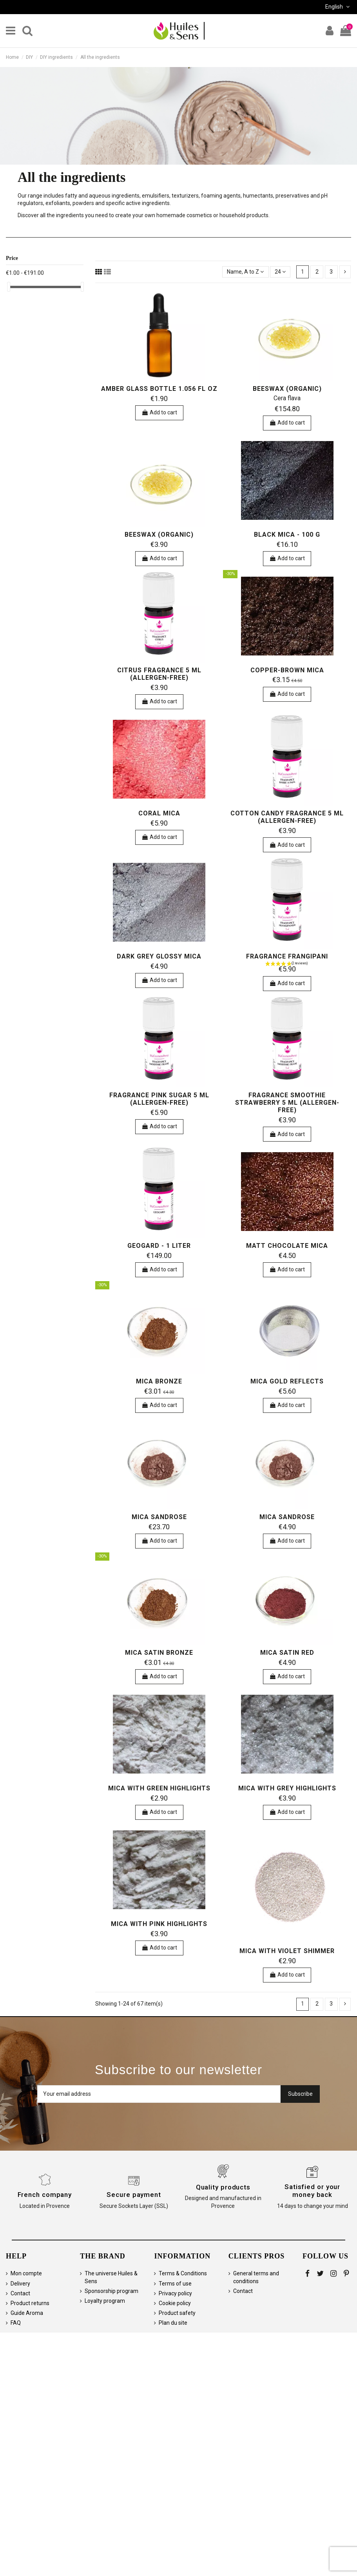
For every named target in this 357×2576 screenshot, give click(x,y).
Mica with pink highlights (159, 1924)
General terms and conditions (256, 2277)
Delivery (20, 2283)
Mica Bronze (159, 1381)
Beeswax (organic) (287, 388)
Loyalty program (105, 2301)
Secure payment (134, 2194)
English (338, 7)
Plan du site (173, 2323)
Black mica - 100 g (287, 534)
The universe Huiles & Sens (111, 2277)
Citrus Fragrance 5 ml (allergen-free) (159, 673)
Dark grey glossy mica (159, 956)
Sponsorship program (111, 2291)
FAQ (16, 2323)
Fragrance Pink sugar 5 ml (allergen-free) (159, 1098)
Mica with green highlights (159, 1788)
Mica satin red (287, 1652)
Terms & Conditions (183, 2273)
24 (280, 272)
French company (45, 2194)
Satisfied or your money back (312, 2190)
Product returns (30, 2303)
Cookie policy (175, 2303)
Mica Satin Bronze (159, 1652)
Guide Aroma (27, 2313)
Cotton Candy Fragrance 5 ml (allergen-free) (287, 817)
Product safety (177, 2313)
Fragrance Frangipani (287, 956)
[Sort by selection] (245, 272)
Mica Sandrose (159, 1517)
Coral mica (159, 813)
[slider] (8, 287)
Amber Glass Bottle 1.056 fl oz (159, 388)
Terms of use (175, 2283)
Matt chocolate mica (287, 1245)
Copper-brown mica (287, 670)
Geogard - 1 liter (159, 1245)
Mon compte (26, 2273)
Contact (20, 2293)
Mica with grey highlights (287, 1788)
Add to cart (159, 412)
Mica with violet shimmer (287, 1951)
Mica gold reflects (287, 1381)
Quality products (223, 2187)
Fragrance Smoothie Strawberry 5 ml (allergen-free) (287, 1102)
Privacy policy (175, 2293)
